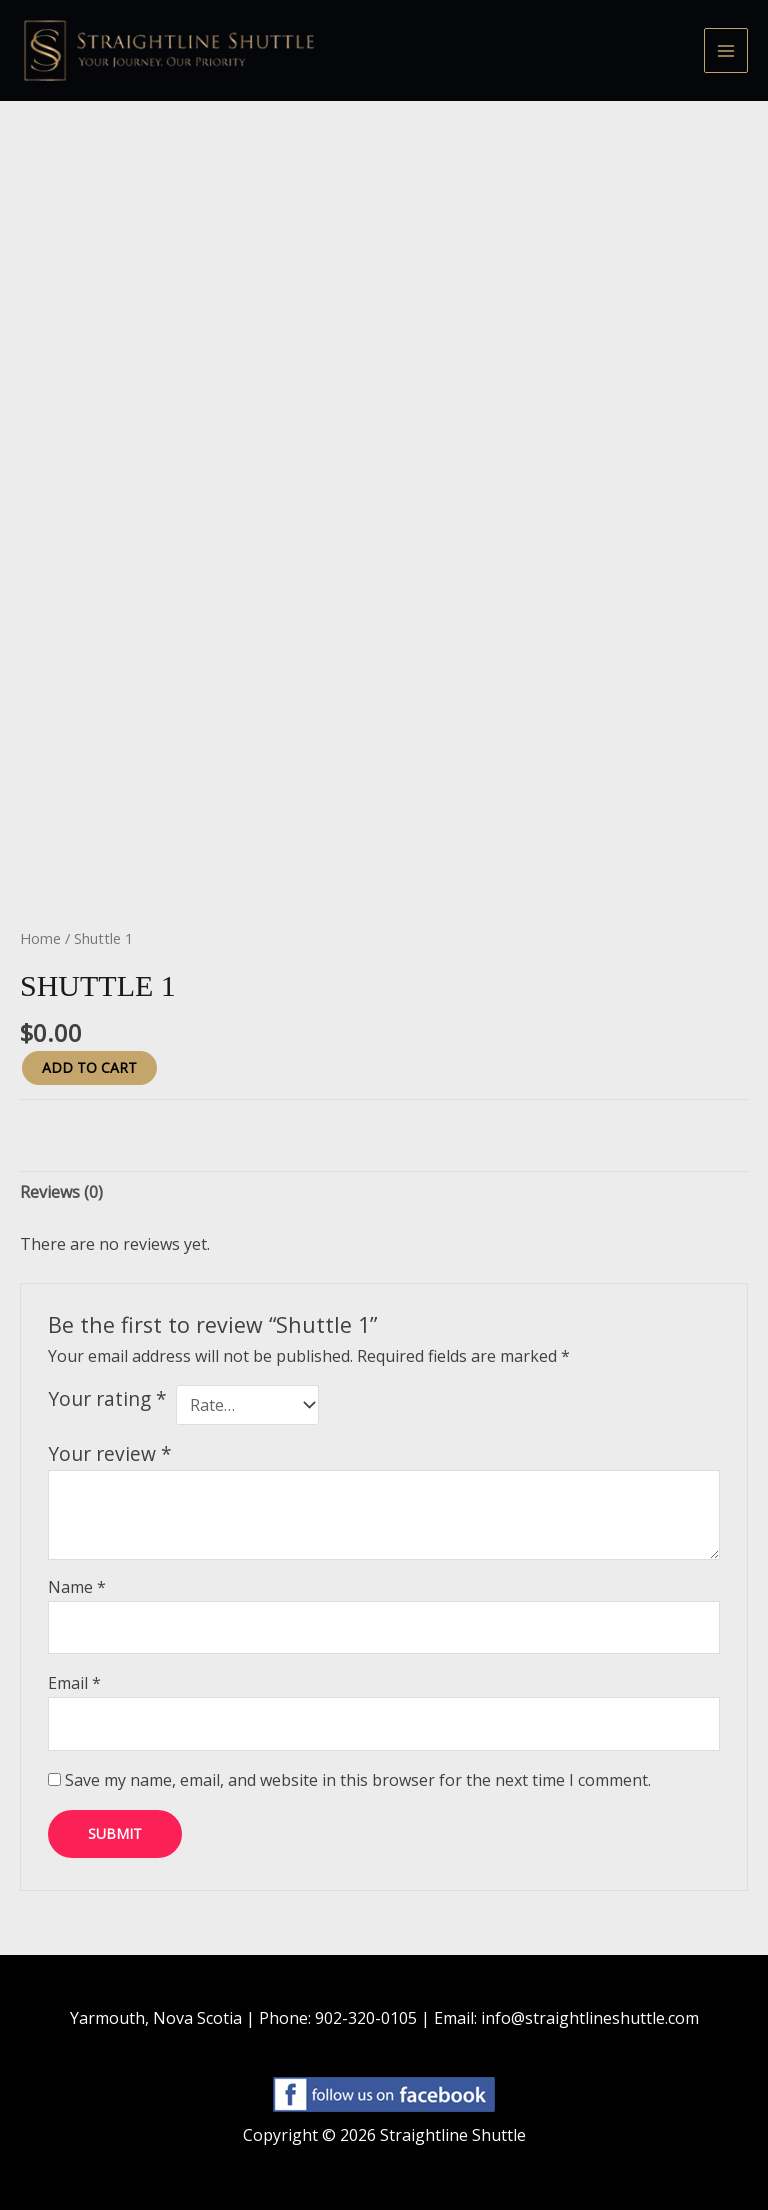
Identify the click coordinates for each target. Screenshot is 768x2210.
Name (77, 1587)
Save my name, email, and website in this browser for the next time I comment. (358, 1780)
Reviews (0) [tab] (61, 1192)
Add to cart (89, 1067)
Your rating (107, 1398)
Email (74, 1683)
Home (40, 938)
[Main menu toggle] (726, 50)
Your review (110, 1453)
